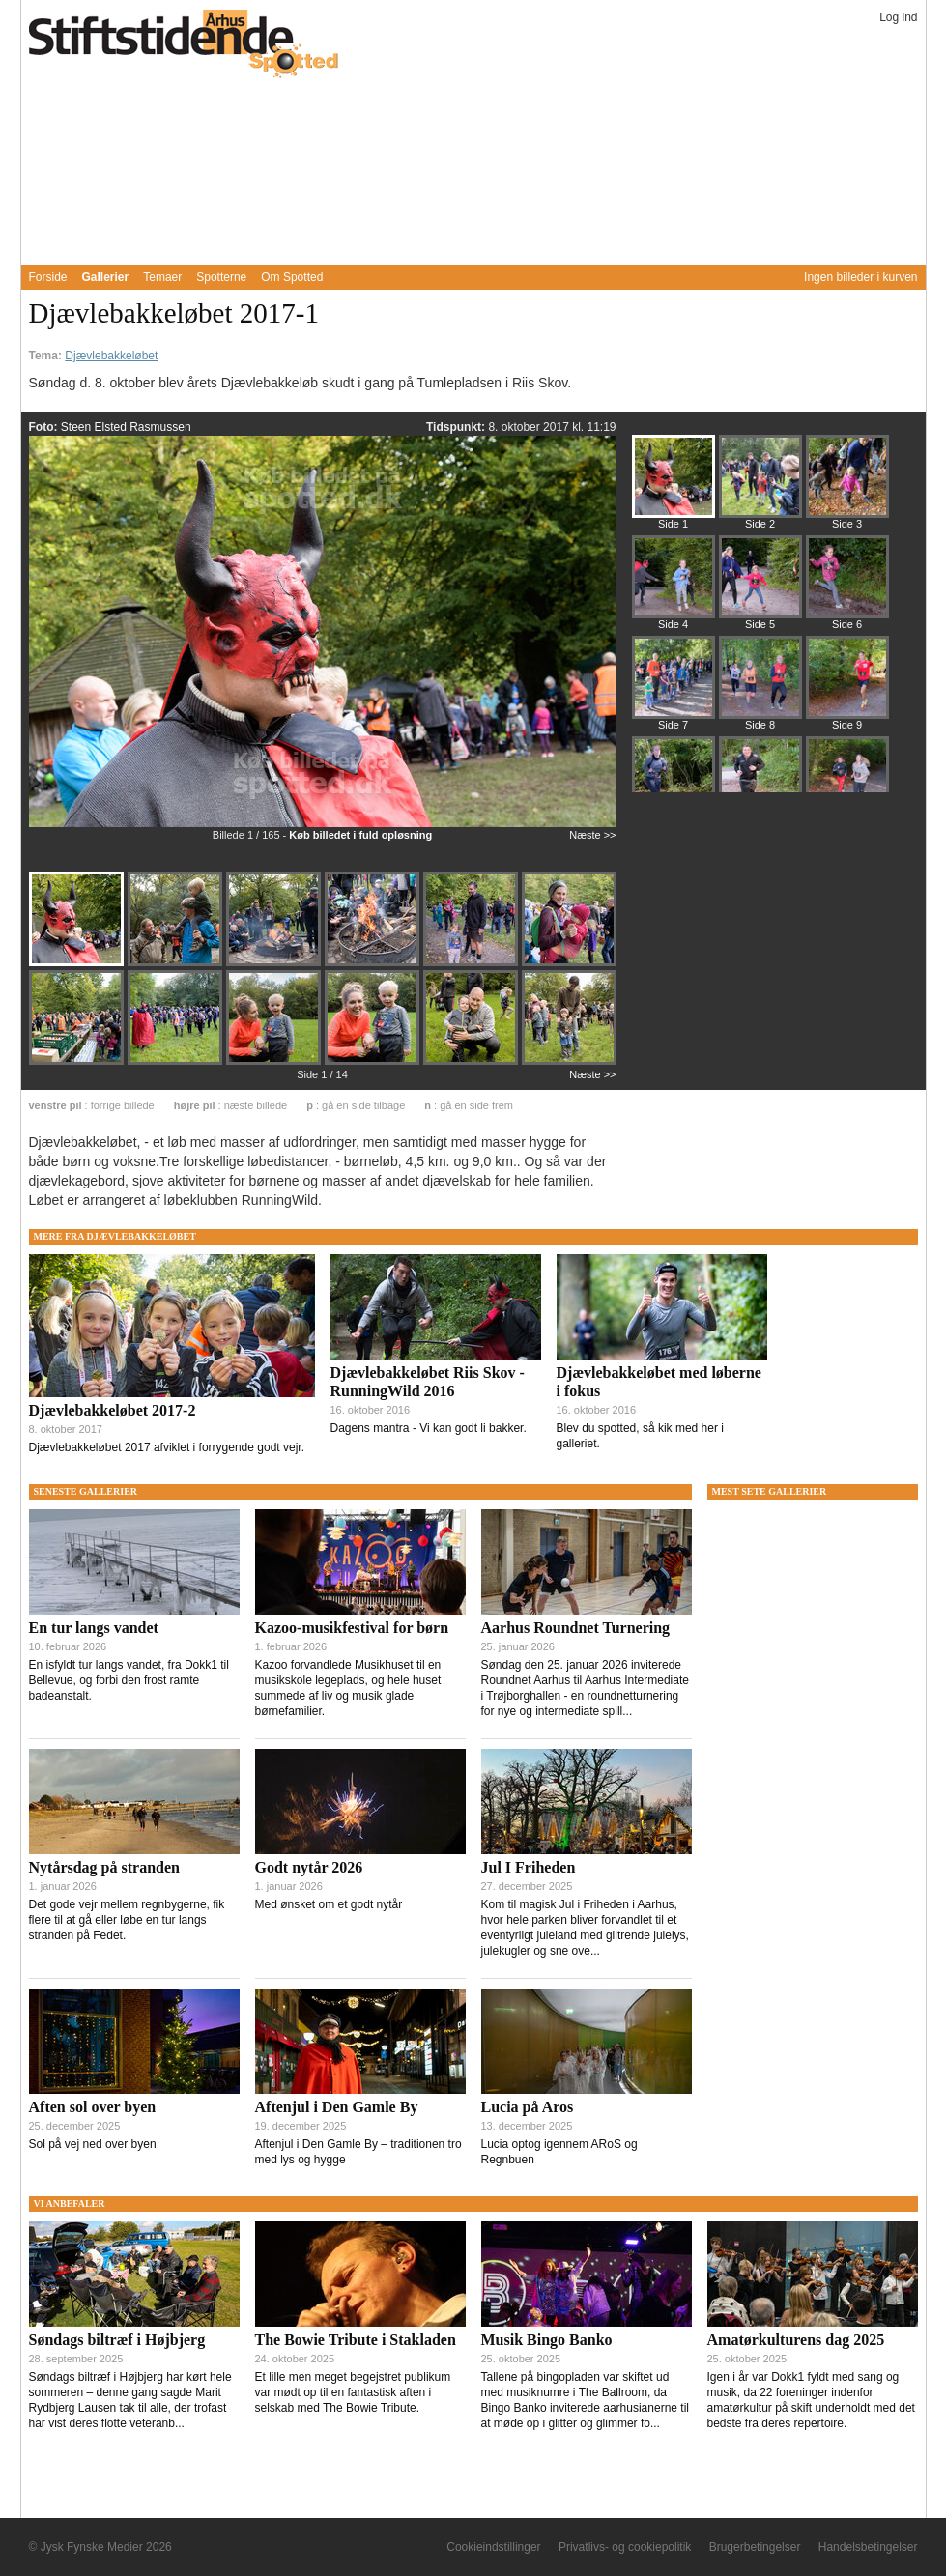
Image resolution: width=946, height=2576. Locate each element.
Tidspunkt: (457, 427)
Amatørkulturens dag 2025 (796, 2340)
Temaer (162, 277)
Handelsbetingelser (868, 2547)
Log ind (898, 17)
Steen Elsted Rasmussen (126, 427)
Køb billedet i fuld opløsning (360, 835)
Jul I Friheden (528, 1867)
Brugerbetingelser (755, 2547)
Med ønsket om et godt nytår (329, 1904)
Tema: (47, 355)
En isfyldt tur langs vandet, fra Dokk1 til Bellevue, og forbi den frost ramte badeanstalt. (129, 1680)
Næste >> (592, 835)
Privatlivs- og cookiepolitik (625, 2547)
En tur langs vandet (93, 1627)
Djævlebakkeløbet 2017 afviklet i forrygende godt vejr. (167, 1447)
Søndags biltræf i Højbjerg (117, 2340)
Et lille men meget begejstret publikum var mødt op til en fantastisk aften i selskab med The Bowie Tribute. (353, 2392)
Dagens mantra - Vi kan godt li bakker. (428, 1428)
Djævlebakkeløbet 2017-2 (112, 1410)
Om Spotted (292, 277)
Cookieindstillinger (493, 2547)
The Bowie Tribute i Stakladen (355, 2340)
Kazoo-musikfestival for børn (352, 1627)
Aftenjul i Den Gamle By (336, 2107)
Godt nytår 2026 (309, 1867)
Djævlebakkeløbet (111, 355)
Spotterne (221, 277)
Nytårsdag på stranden (104, 1867)
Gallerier (105, 277)
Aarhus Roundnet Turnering (576, 1627)
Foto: (45, 427)
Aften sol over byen (93, 2107)
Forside (48, 277)
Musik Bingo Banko (547, 2340)
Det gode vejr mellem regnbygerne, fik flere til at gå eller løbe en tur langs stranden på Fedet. (127, 1920)
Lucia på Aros (527, 2107)
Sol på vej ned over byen (93, 2144)
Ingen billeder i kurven (860, 277)
